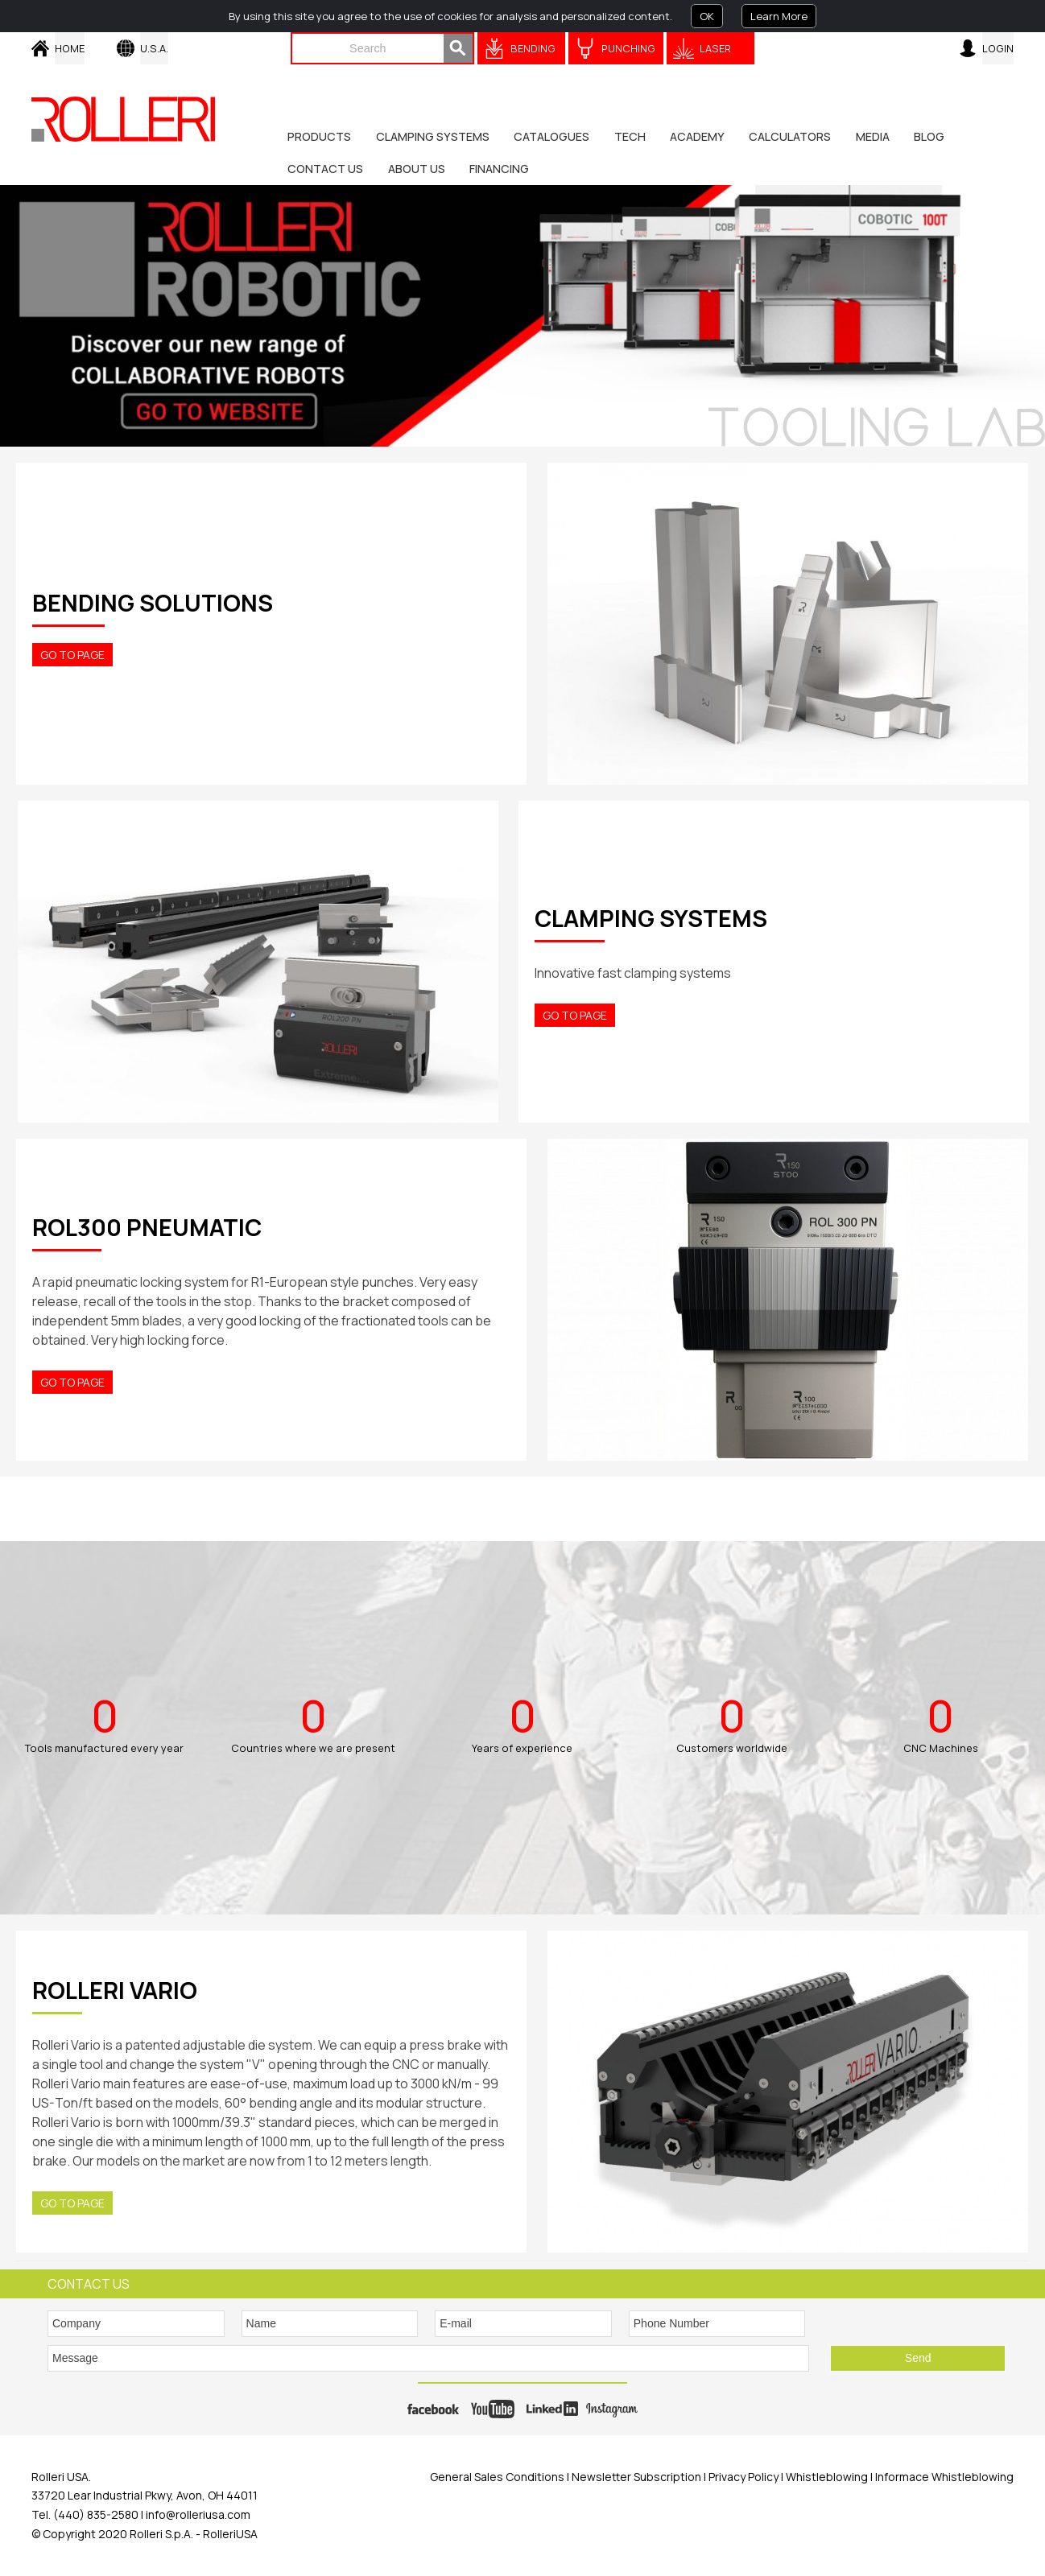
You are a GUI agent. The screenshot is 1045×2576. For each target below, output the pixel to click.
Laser (715, 48)
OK (707, 16)
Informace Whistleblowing (943, 2476)
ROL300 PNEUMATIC (147, 1227)
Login (998, 48)
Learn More (779, 16)
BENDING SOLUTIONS (152, 603)
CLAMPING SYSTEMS (651, 918)
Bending (533, 48)
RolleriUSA (230, 2533)
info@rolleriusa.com (198, 2514)
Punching (628, 48)
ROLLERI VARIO (114, 1990)
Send (918, 2357)
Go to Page (72, 654)
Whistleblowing (828, 2476)
